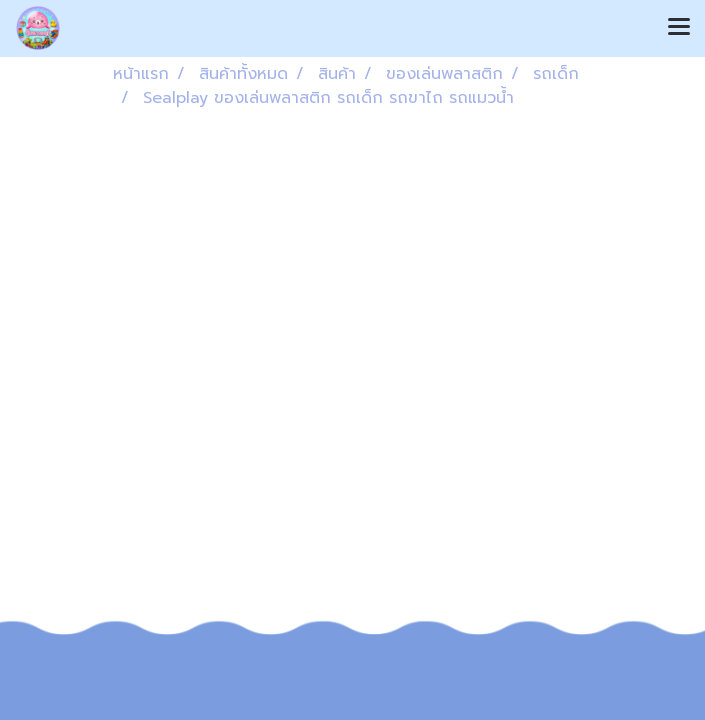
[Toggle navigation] (679, 28)
